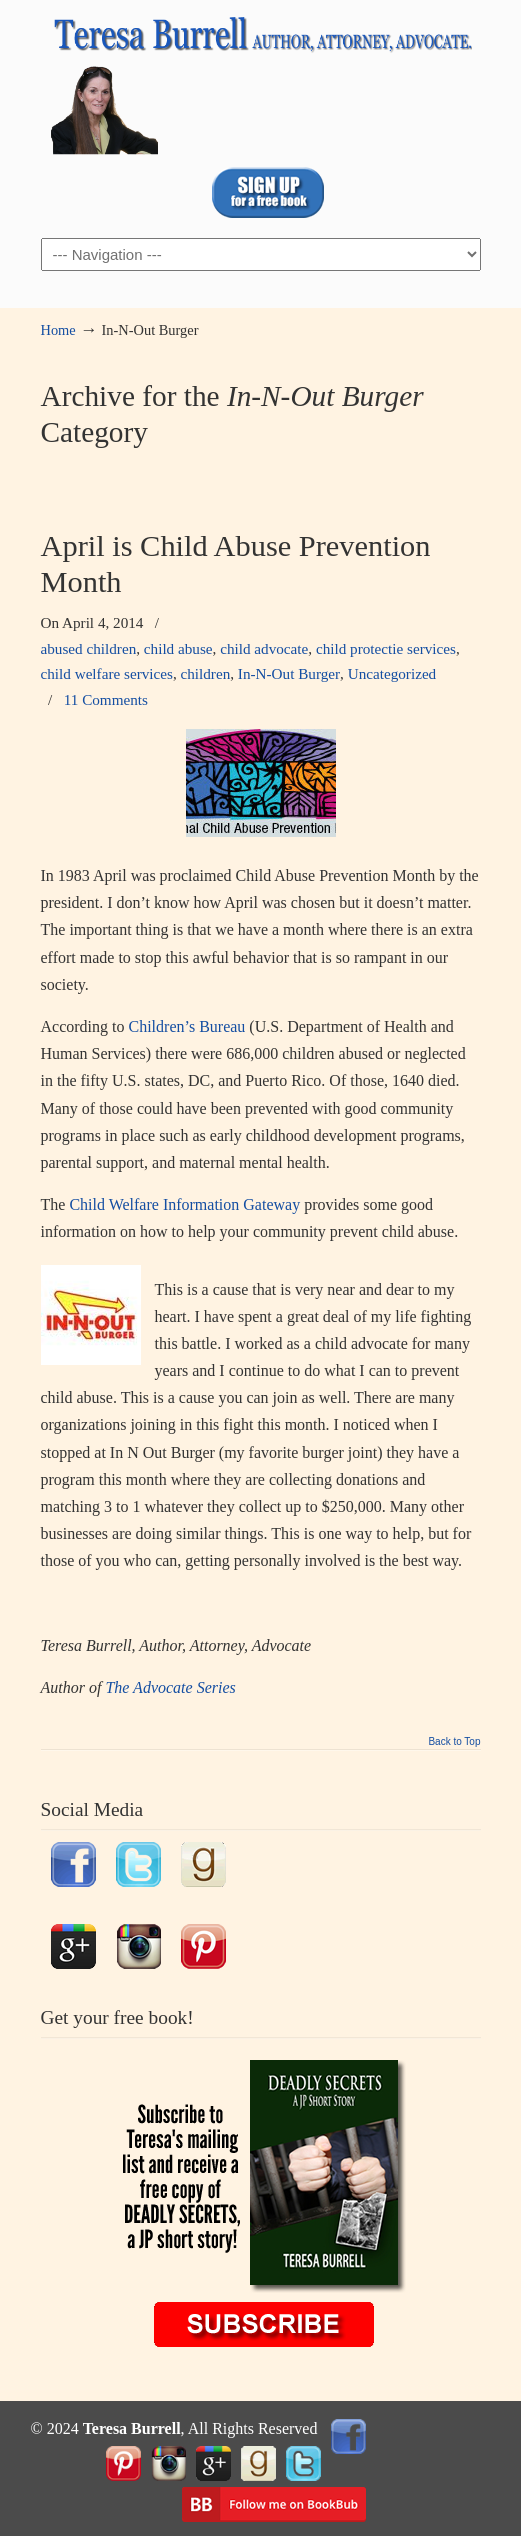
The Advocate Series (172, 1687)
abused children (89, 648)
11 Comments (106, 699)
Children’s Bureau (186, 1026)
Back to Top (454, 1742)
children (206, 673)
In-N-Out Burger (289, 673)
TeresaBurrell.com (261, 81)
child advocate (264, 648)
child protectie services (386, 648)
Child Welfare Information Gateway (184, 1204)
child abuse (178, 648)
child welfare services (107, 673)
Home (58, 330)
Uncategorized (392, 673)
